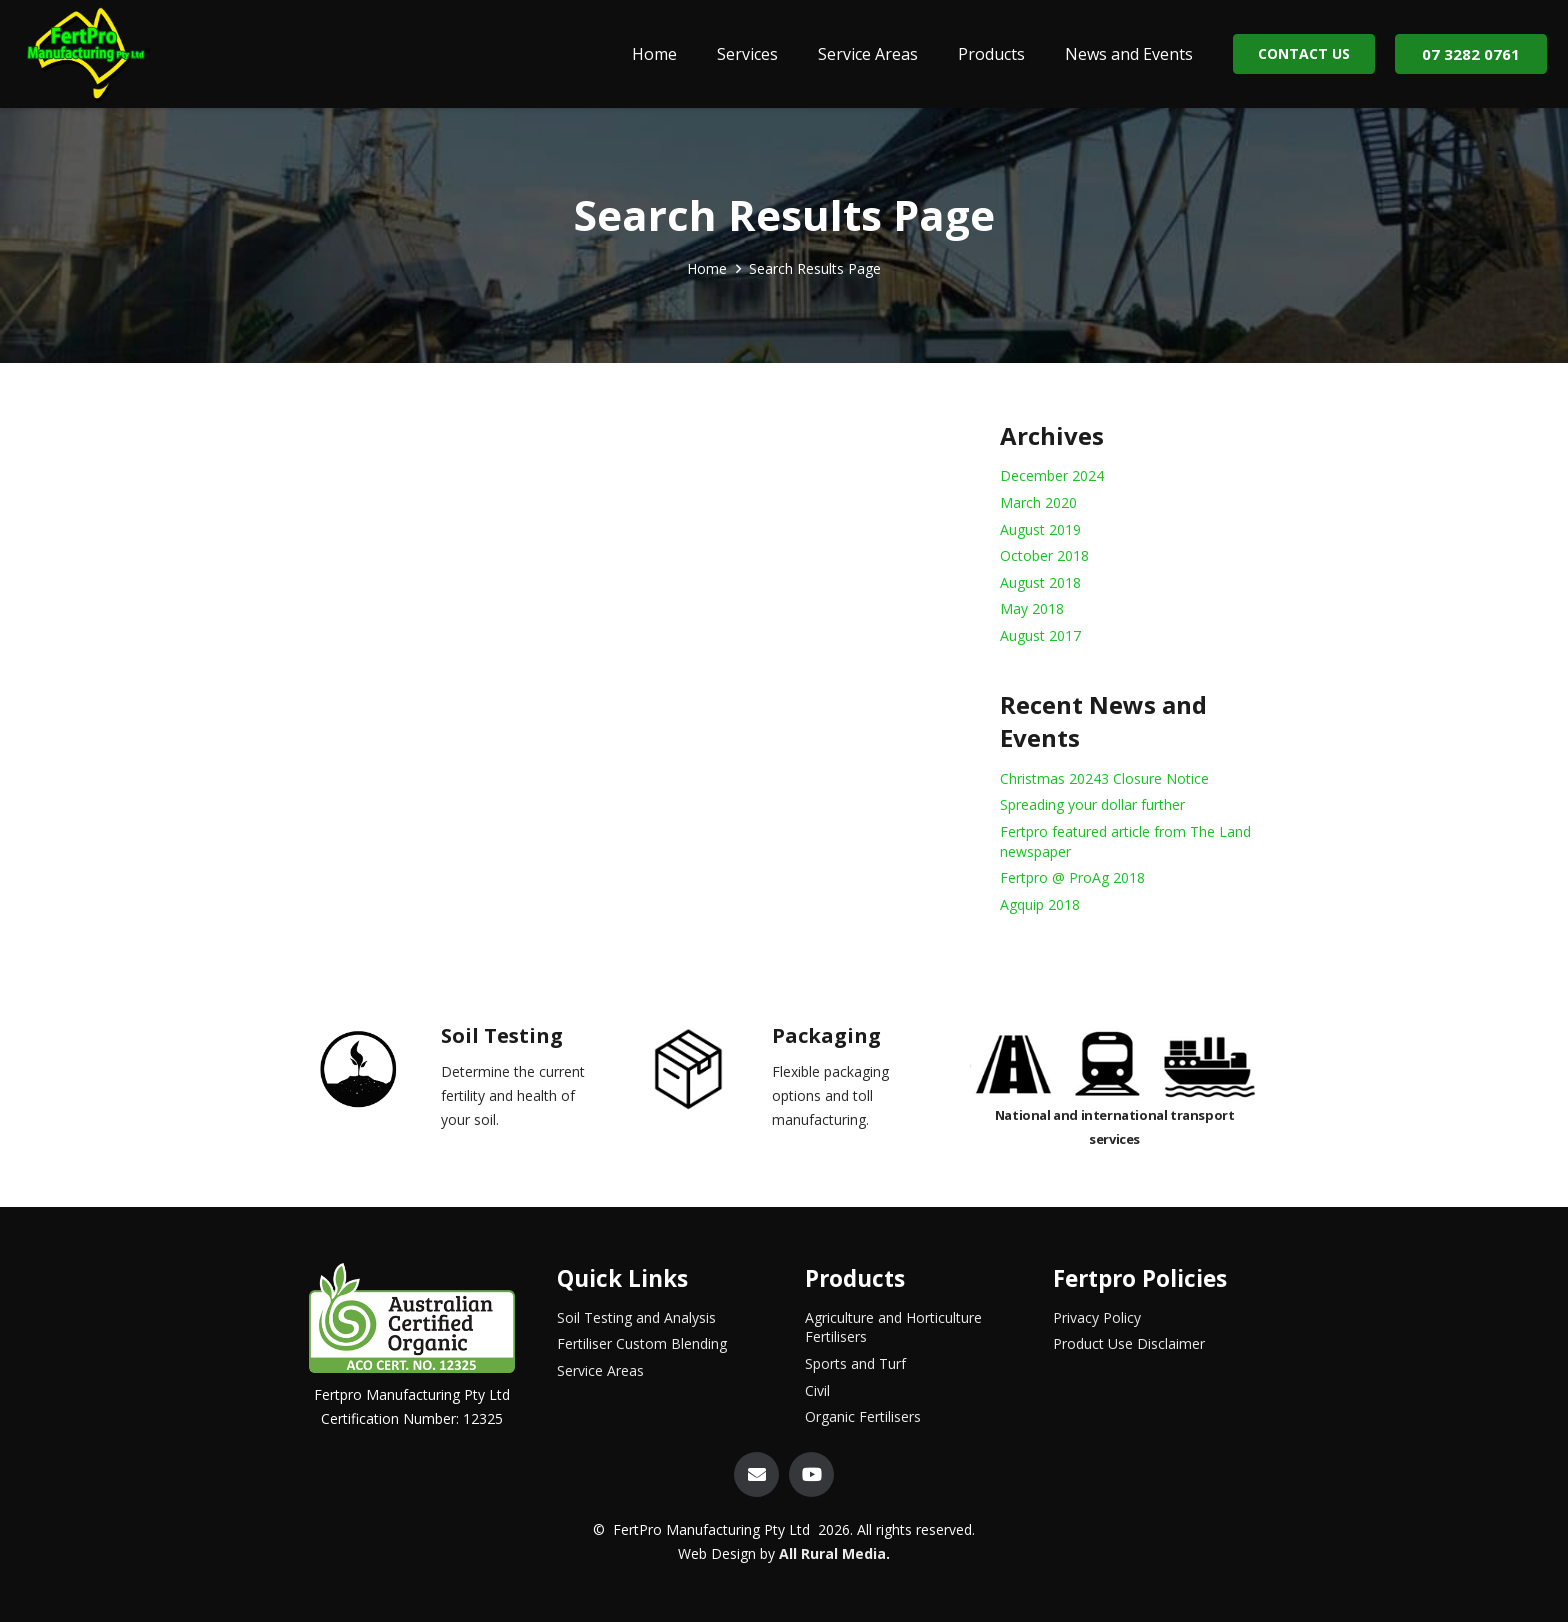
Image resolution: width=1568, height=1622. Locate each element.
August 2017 (1040, 635)
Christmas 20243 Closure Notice (1104, 778)
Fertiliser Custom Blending (642, 1343)
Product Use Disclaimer (1129, 1343)
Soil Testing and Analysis (636, 1317)
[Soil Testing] (375, 1073)
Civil (817, 1390)
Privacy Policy (1097, 1317)
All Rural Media (832, 1553)
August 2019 (1040, 529)
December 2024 (1052, 475)
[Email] (756, 1474)
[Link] (87, 54)
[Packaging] (706, 1073)
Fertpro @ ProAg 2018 (1072, 877)
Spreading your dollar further (1092, 804)
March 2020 (1038, 502)
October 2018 (1044, 555)
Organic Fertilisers (863, 1416)
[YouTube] (811, 1474)
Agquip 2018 (1040, 904)
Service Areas (600, 1370)
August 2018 (1040, 582)
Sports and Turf (855, 1363)
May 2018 (1032, 608)
